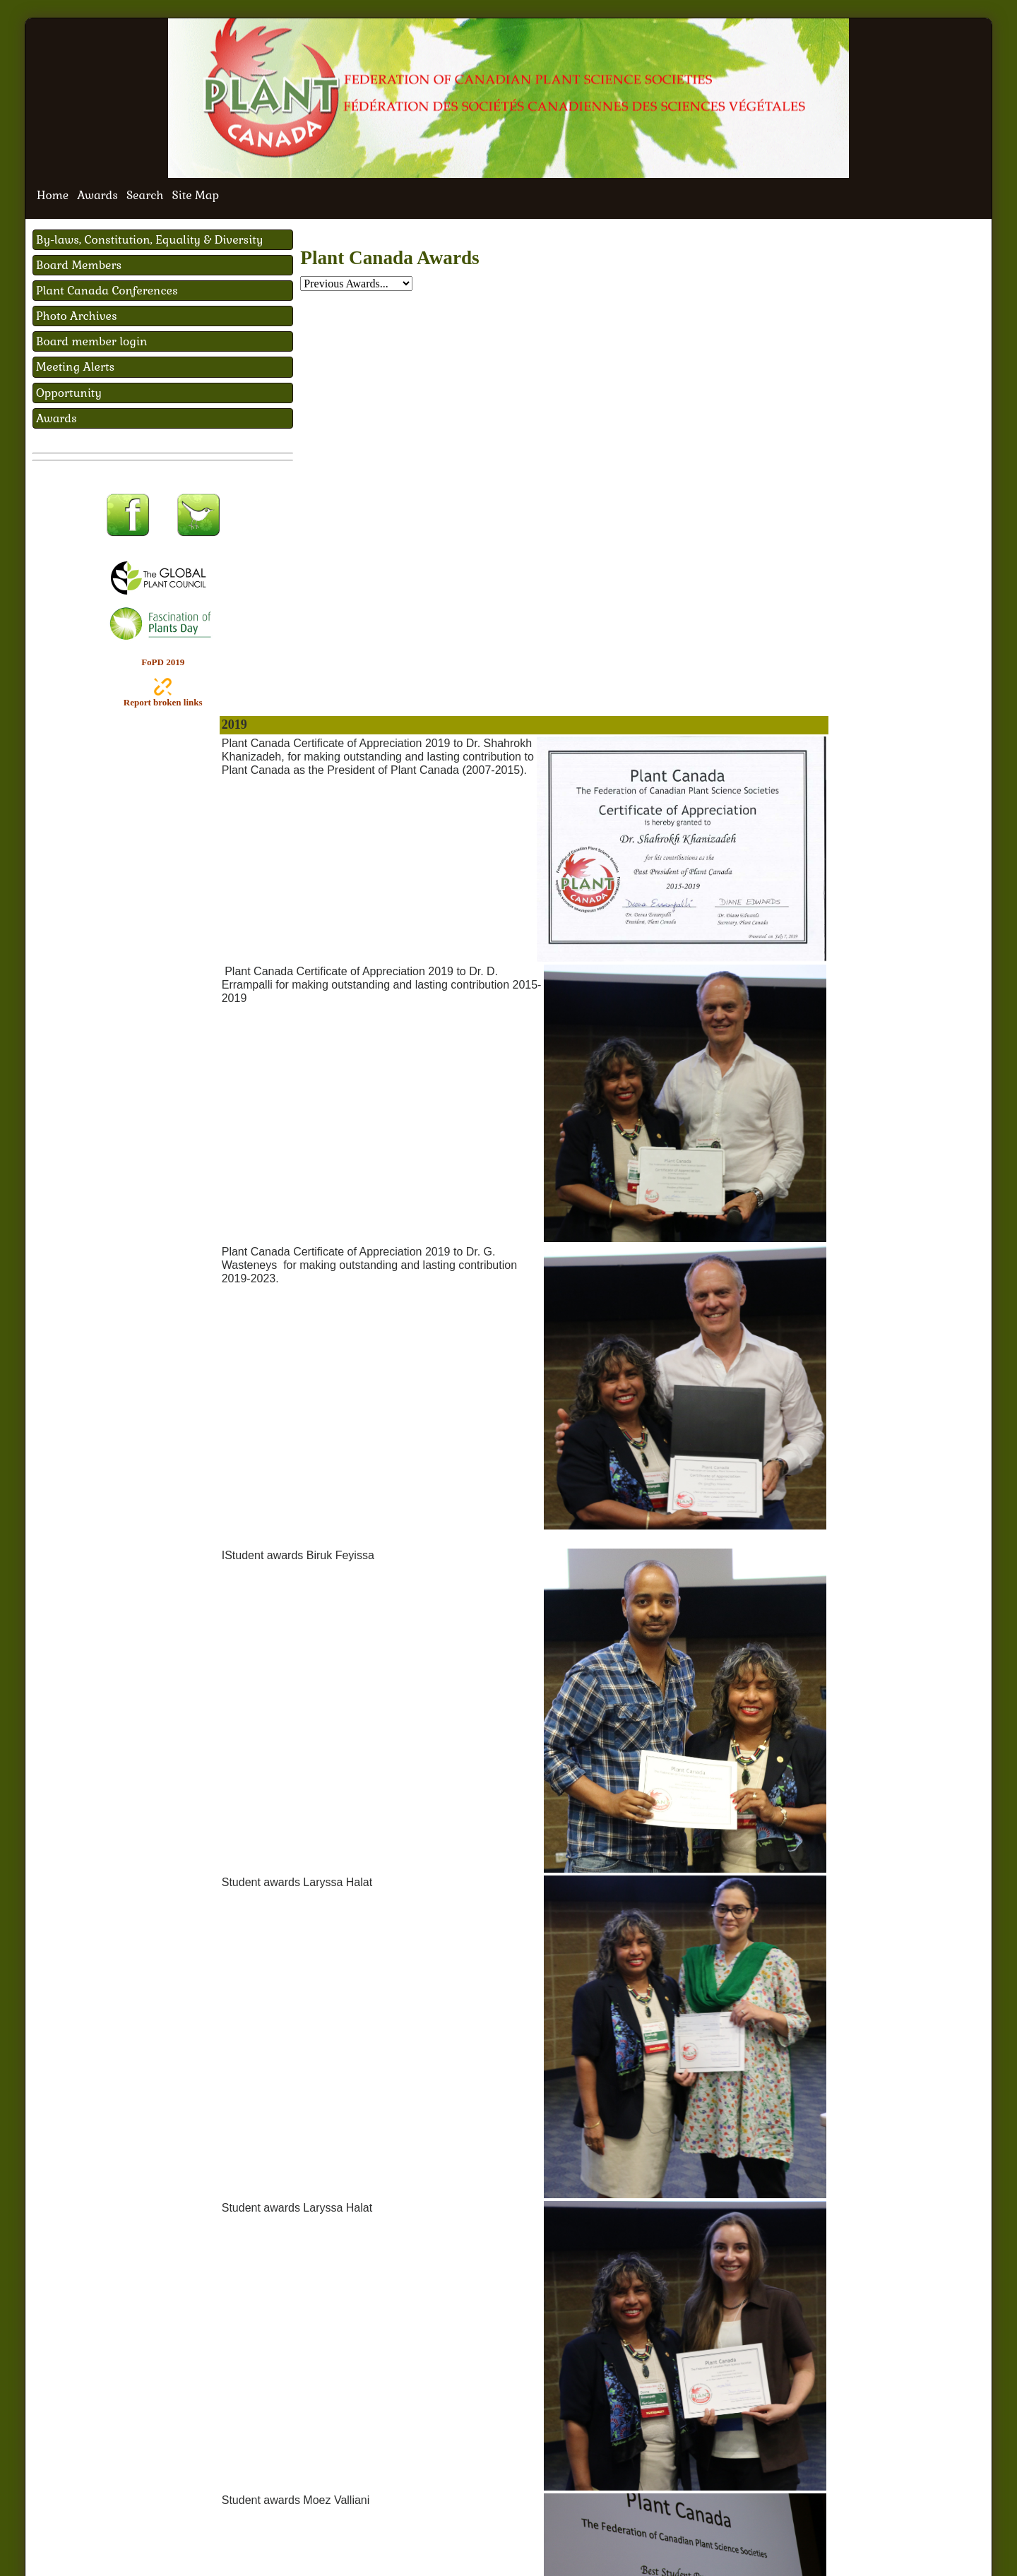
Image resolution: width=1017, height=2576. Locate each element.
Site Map (195, 195)
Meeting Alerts (75, 366)
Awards (97, 195)
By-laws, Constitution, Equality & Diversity (149, 239)
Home (53, 195)
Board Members (78, 265)
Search (145, 195)
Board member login (91, 341)
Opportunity (69, 393)
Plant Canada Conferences (107, 290)
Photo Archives (76, 316)
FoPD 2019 (162, 662)
